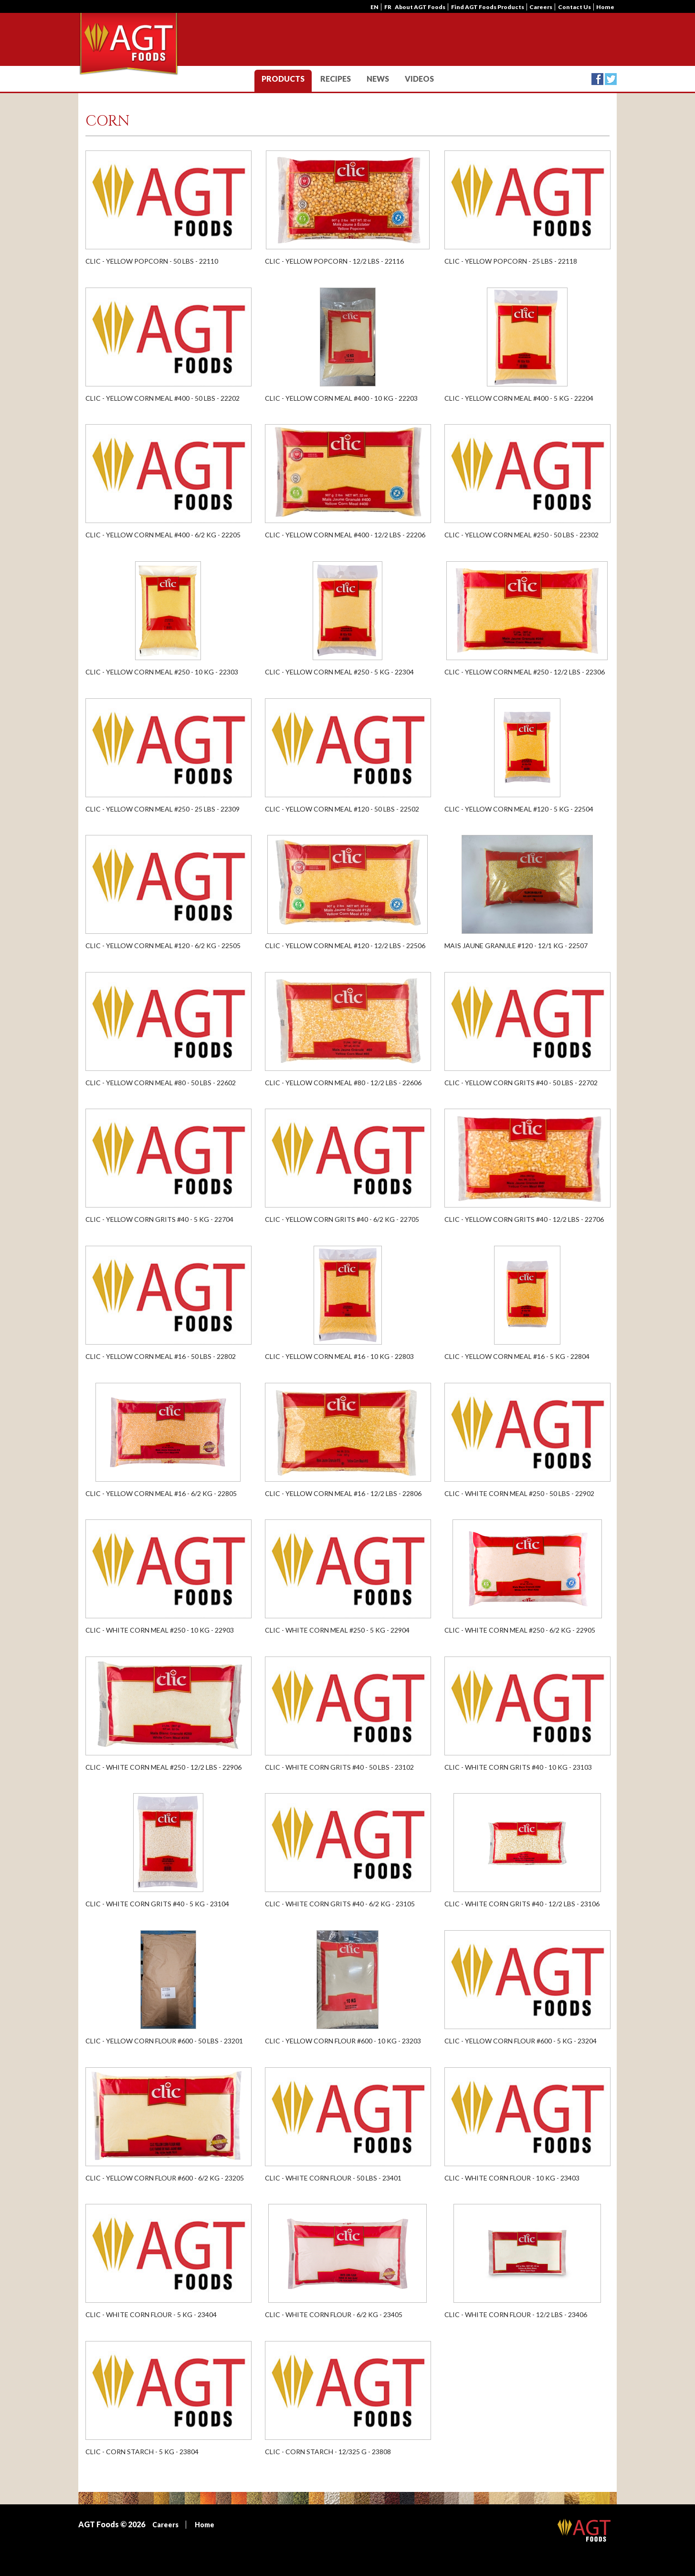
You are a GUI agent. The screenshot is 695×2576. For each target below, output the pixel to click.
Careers (540, 7)
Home (605, 7)
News (378, 78)
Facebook (597, 79)
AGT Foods (584, 2531)
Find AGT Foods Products (487, 7)
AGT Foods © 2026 (111, 2524)
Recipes (335, 78)
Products (283, 78)
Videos (419, 78)
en (374, 7)
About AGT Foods (420, 7)
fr (387, 7)
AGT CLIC (129, 45)
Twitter (611, 79)
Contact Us (574, 7)
